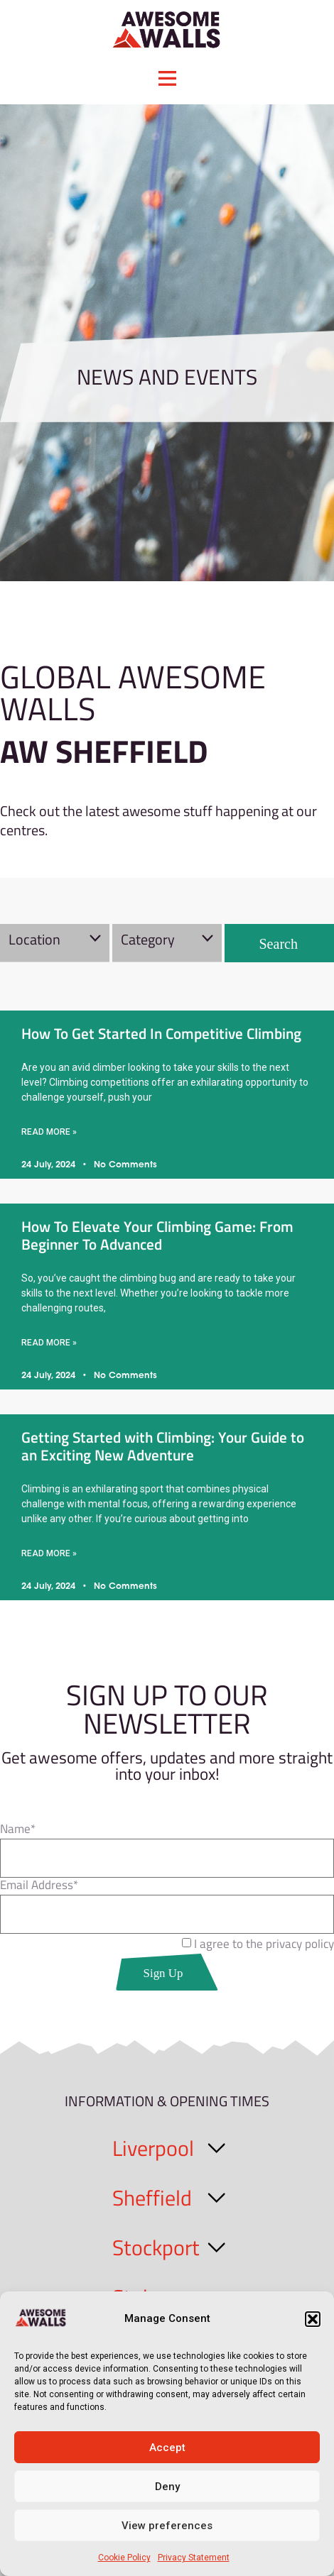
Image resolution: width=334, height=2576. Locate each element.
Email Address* (39, 1886)
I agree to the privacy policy (264, 1943)
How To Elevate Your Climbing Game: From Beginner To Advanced (157, 1235)
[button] (313, 2319)
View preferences (167, 2525)
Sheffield (152, 2197)
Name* (18, 1830)
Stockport (156, 2247)
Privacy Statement (194, 2558)
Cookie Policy (124, 2558)
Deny (167, 2486)
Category (148, 939)
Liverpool (153, 2148)
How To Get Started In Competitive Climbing (161, 1033)
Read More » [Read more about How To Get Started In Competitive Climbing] (49, 1132)
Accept (167, 2447)
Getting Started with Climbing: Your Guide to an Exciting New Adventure (162, 1446)
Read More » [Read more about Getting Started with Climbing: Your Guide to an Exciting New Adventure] (49, 1553)
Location (34, 939)
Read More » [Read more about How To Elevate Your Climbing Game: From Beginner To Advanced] (49, 1343)
